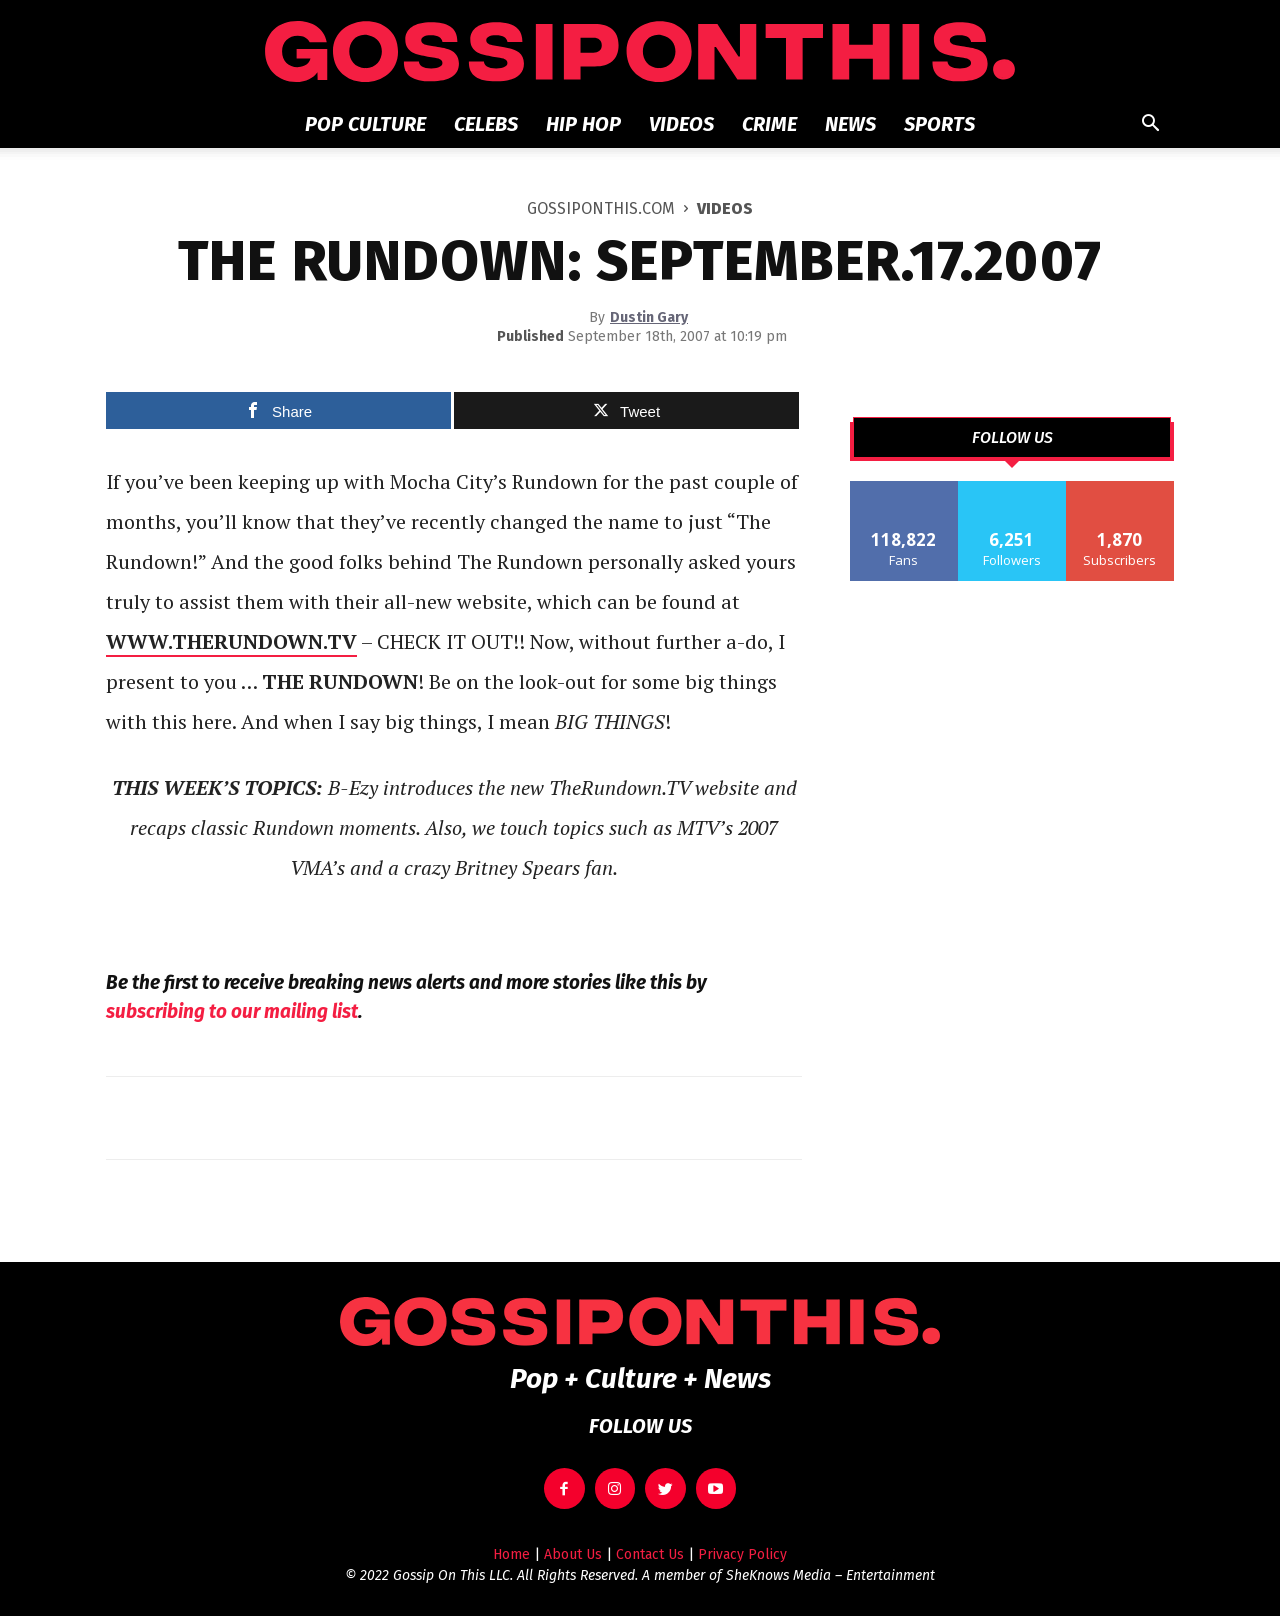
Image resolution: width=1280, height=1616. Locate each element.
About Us (573, 1554)
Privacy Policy (742, 1554)
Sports (939, 124)
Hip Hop (583, 124)
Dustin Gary (649, 317)
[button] (1150, 125)
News (850, 124)
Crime (769, 124)
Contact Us (650, 1554)
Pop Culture (365, 124)
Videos (681, 124)
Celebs (486, 124)
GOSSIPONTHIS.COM (601, 208)
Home (511, 1554)
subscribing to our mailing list (232, 1011)
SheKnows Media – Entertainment (830, 1575)
